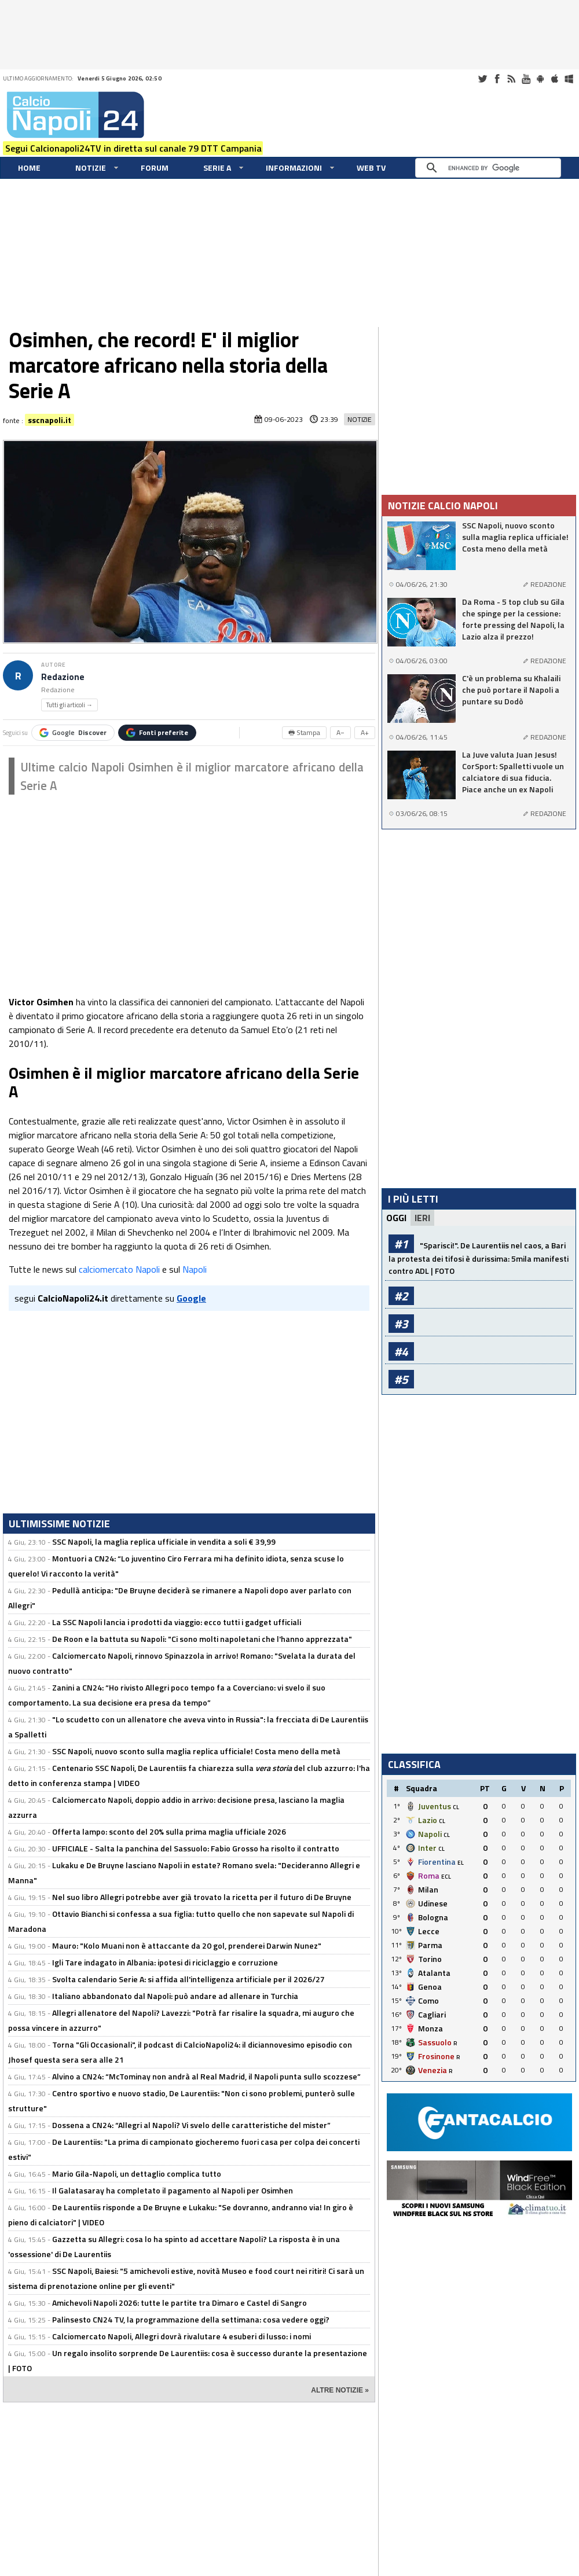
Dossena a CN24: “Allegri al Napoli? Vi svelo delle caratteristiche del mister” (191, 2125)
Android (540, 78)
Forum (154, 167)
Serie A (217, 167)
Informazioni (294, 167)
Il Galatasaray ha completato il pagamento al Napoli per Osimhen (172, 2190)
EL (460, 1862)
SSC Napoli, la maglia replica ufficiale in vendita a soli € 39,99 (164, 1541)
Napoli (194, 1269)
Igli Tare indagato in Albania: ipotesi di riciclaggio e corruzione (165, 1962)
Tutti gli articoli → (69, 705)
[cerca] (491, 168)
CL (456, 1807)
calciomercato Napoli (119, 1269)
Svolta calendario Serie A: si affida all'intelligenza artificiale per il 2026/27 (188, 1979)
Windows (569, 78)
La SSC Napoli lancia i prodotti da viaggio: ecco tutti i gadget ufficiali (176, 1622)
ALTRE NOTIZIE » (340, 2390)
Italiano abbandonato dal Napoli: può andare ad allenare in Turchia (175, 1996)
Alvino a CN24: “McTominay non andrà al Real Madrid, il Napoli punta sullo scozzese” (206, 2076)
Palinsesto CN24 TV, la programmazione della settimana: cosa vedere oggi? (190, 2319)
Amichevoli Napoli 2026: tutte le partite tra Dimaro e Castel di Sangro (179, 2302)
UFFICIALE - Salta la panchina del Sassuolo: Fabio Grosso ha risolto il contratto (195, 1848)
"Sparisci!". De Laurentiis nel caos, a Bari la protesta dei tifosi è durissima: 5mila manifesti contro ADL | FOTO (479, 1258)
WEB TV (371, 167)
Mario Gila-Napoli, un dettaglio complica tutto (136, 2173)
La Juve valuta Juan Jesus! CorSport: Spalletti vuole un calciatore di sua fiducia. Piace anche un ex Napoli (513, 772)
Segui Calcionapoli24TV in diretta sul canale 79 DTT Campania (133, 148)
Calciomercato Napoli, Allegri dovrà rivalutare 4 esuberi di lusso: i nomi (181, 2336)
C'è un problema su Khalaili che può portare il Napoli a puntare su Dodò (511, 690)
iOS (554, 78)
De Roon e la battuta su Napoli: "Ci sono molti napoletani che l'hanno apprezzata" (202, 1639)
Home (29, 167)
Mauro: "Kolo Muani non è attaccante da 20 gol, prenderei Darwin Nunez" (186, 1945)
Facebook (497, 78)
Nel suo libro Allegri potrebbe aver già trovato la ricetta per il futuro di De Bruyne (201, 1897)
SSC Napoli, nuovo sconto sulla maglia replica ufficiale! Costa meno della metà (196, 1751)
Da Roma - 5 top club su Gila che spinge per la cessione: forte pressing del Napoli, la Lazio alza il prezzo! (513, 619)
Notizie (90, 167)
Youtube (526, 78)
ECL (446, 1876)
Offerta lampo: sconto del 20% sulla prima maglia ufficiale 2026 (169, 1831)
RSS (511, 78)
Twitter (482, 78)
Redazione (63, 676)
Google (73, 732)
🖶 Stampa (304, 732)
